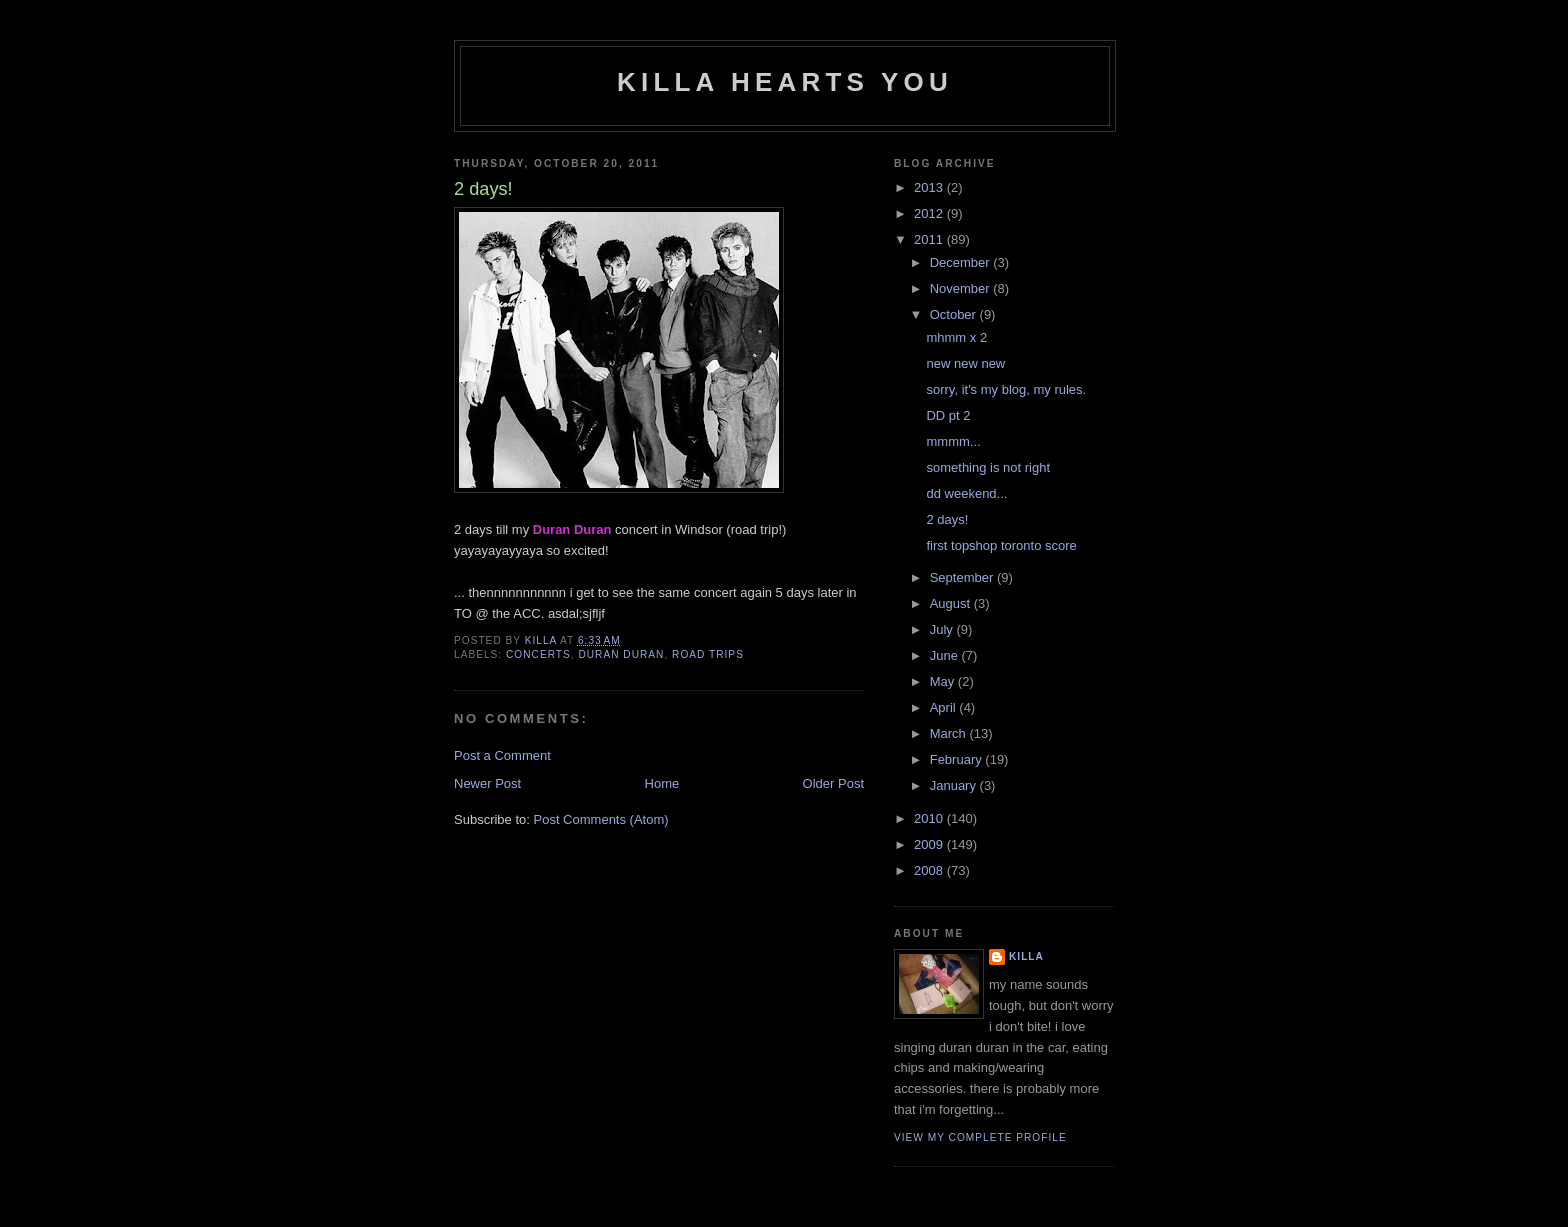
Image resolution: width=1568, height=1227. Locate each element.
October (955, 314)
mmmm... (953, 441)
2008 (930, 870)
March (950, 733)
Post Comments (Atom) (601, 819)
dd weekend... (966, 493)
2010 (930, 818)
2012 (930, 213)
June (946, 655)
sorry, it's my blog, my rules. (1006, 389)
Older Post (833, 783)
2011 (930, 239)
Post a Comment (502, 755)
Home (662, 783)
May (944, 681)
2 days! (947, 519)
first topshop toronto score (1001, 545)
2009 (930, 844)
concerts (538, 654)
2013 (930, 187)
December (962, 262)
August (952, 603)
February (958, 759)
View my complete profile (980, 1137)
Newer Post (487, 783)
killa (1026, 956)
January (955, 785)
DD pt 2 (948, 415)
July (943, 629)
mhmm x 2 (956, 337)
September (963, 577)
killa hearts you (785, 82)
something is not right (988, 467)
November (962, 288)
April (945, 707)
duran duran (621, 654)
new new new (965, 363)
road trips (708, 654)
